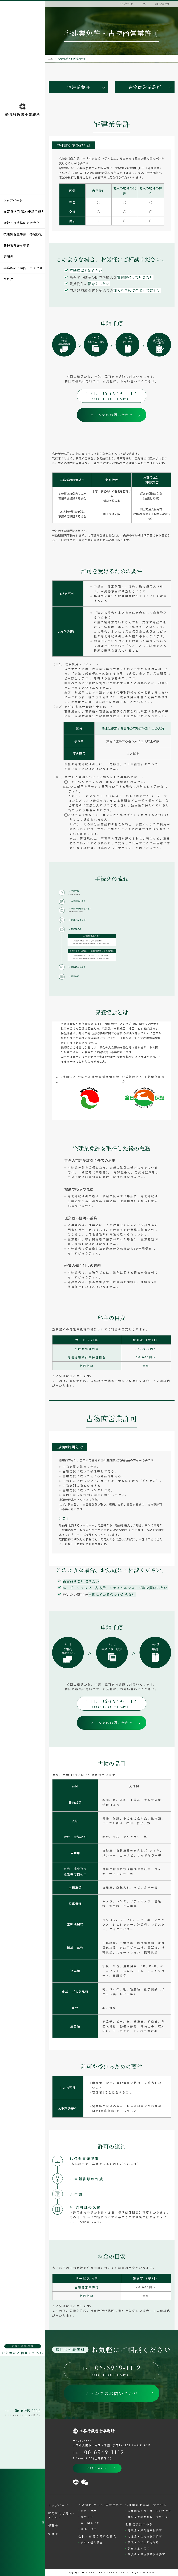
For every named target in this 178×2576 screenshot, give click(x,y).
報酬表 (8, 256)
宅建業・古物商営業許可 (145, 2537)
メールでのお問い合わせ (112, 414)
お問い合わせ (162, 3)
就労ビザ (87, 2517)
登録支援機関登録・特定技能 (148, 2517)
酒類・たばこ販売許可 (143, 2542)
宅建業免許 (78, 87)
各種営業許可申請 (16, 245)
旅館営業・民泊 (139, 2548)
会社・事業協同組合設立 (21, 222)
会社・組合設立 (92, 2542)
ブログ (8, 279)
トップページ (13, 200)
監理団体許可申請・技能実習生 (150, 2511)
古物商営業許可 (144, 87)
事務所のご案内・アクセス (23, 268)
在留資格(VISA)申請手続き (23, 211)
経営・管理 (89, 2511)
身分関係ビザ (90, 2523)
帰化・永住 (89, 2529)
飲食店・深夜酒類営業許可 (146, 2554)
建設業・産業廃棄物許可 (145, 2530)
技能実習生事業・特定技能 (23, 234)
